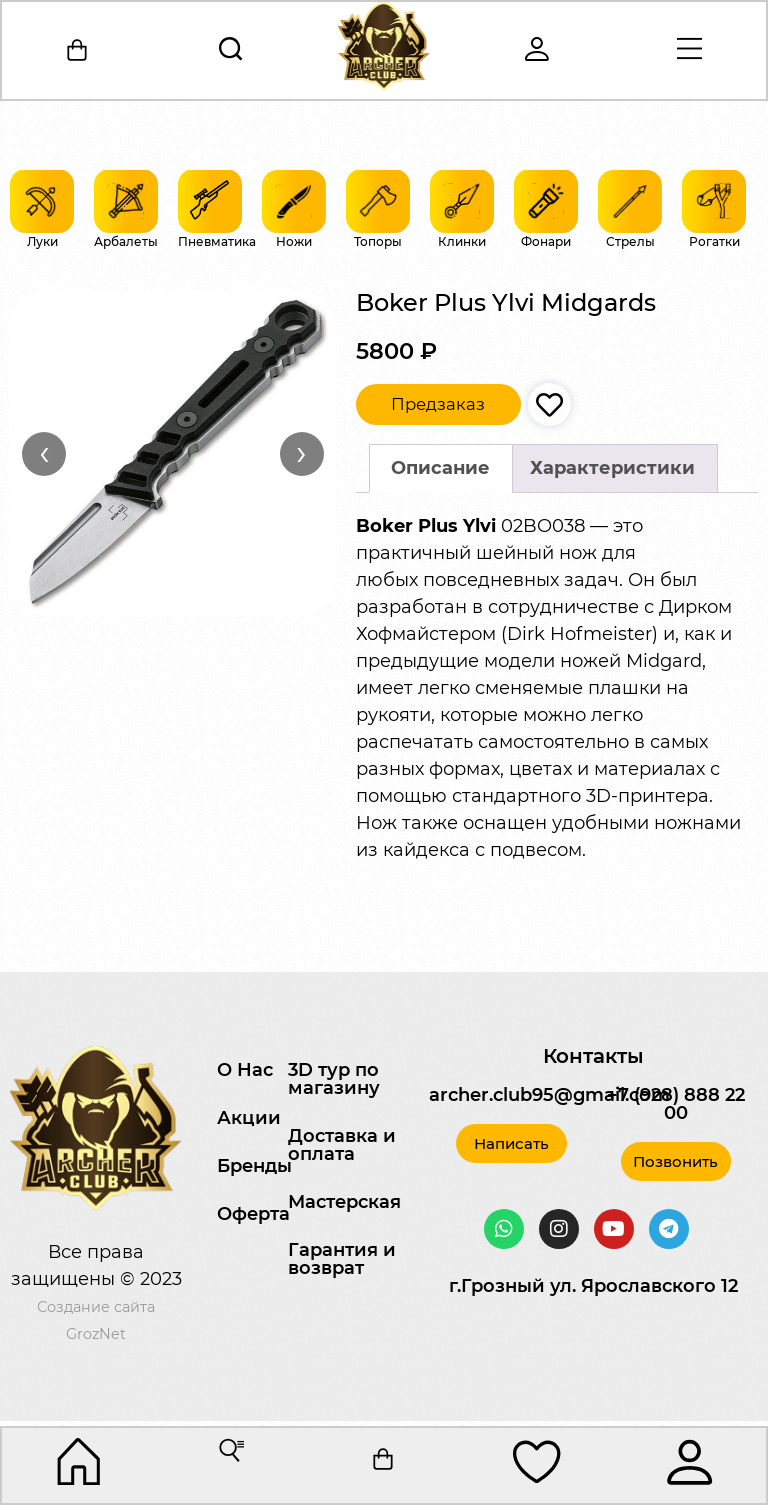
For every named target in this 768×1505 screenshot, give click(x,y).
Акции (249, 1118)
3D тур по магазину (334, 1079)
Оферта (253, 1214)
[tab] (441, 468)
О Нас (245, 1070)
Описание (440, 468)
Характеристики (612, 468)
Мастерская (344, 1202)
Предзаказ (438, 404)
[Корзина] (79, 51)
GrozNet (96, 1334)
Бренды (254, 1166)
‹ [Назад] (44, 453)
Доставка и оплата (342, 1145)
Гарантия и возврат (342, 1259)
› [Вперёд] (301, 453)
